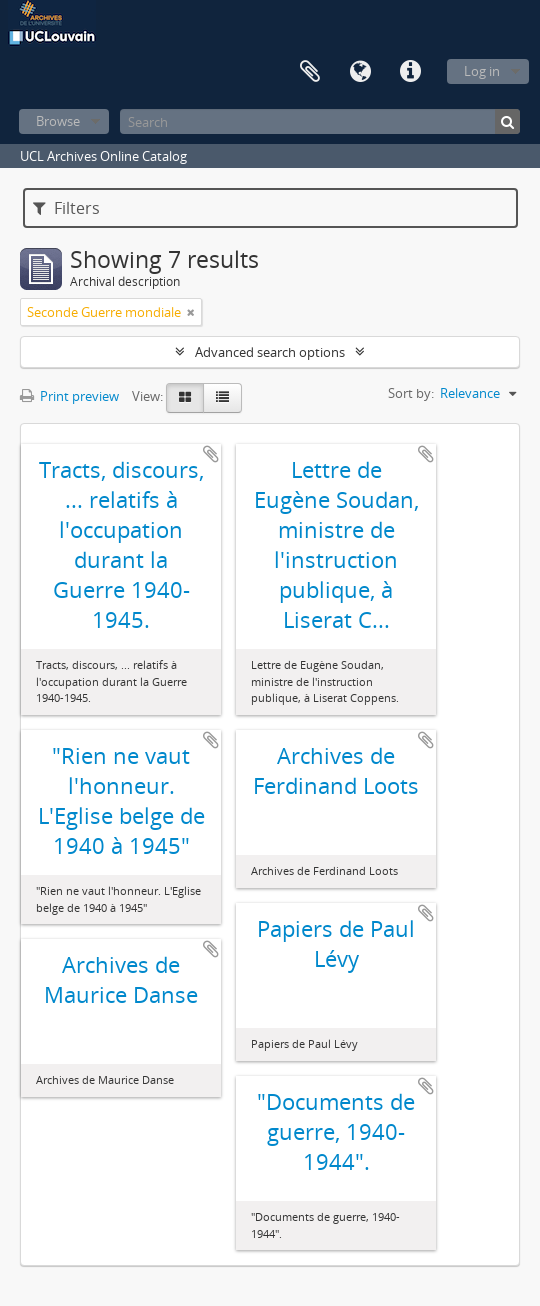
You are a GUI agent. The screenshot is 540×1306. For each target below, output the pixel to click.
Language (360, 72)
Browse (58, 121)
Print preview (69, 396)
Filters (66, 208)
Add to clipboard (211, 454)
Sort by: (411, 393)
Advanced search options (270, 352)
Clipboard (310, 72)
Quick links (410, 72)
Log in (482, 71)
